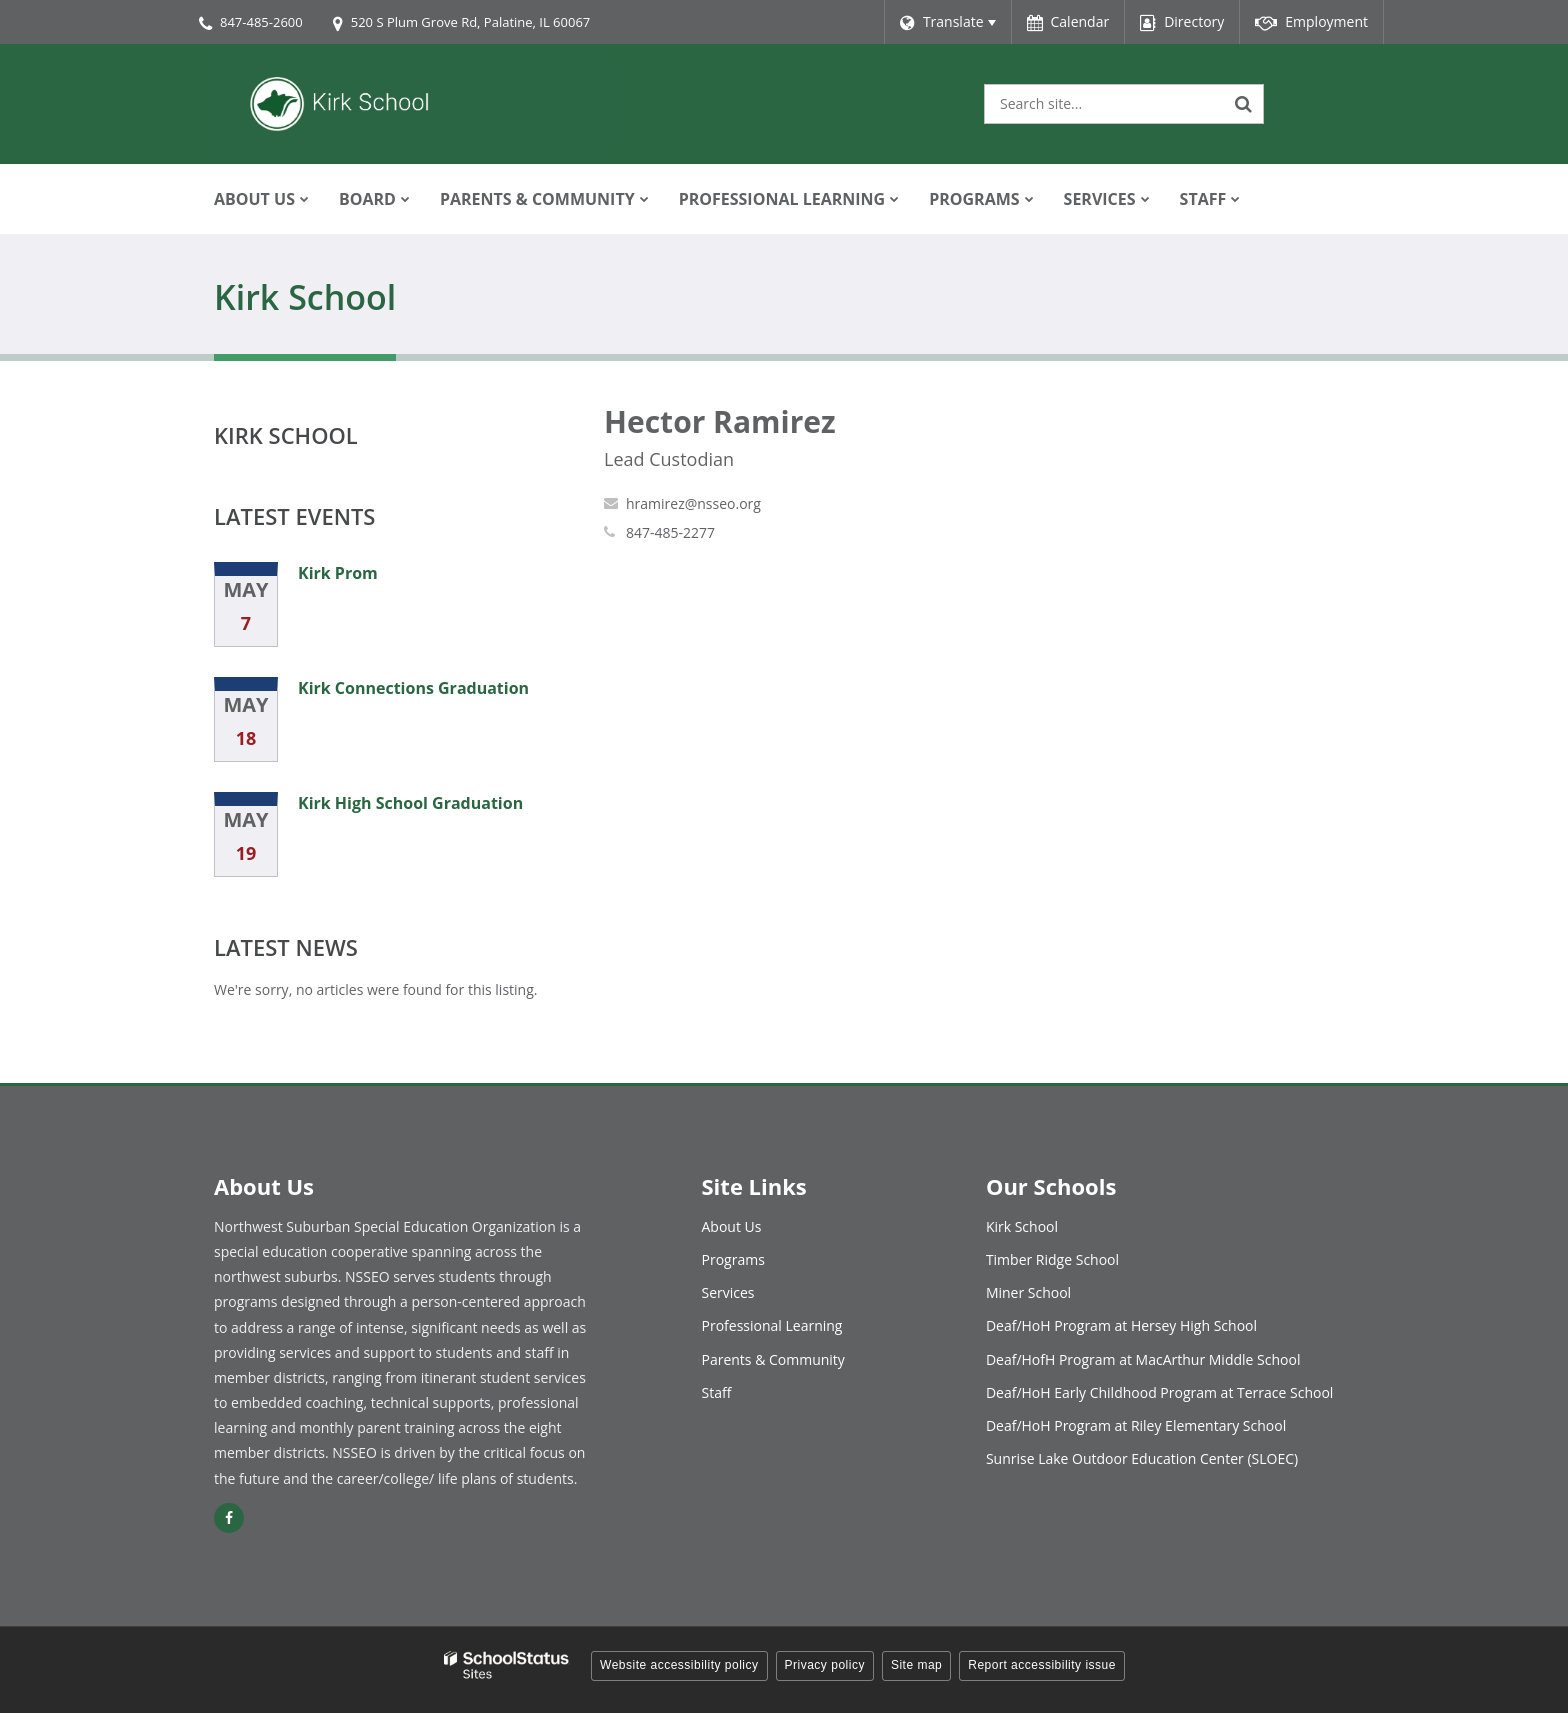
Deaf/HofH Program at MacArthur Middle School (1143, 1359)
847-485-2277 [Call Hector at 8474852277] (670, 532)
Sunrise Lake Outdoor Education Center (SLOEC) (1142, 1458)
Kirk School (286, 435)
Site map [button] (916, 1665)
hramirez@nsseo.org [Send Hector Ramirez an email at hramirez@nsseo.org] (693, 503)
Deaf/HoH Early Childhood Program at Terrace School (1160, 1392)
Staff (717, 1392)
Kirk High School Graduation (410, 803)
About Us (732, 1226)
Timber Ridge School (1052, 1259)
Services (728, 1292)
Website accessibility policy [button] (679, 1665)
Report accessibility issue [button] (1042, 1665)
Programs (733, 1259)
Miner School (1028, 1292)
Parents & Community (773, 1359)
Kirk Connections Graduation (413, 688)
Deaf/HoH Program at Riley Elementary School (1136, 1425)
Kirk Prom (338, 573)
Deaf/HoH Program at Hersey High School (1121, 1325)
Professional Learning (772, 1325)
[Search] (1244, 104)
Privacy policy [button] (825, 1665)
